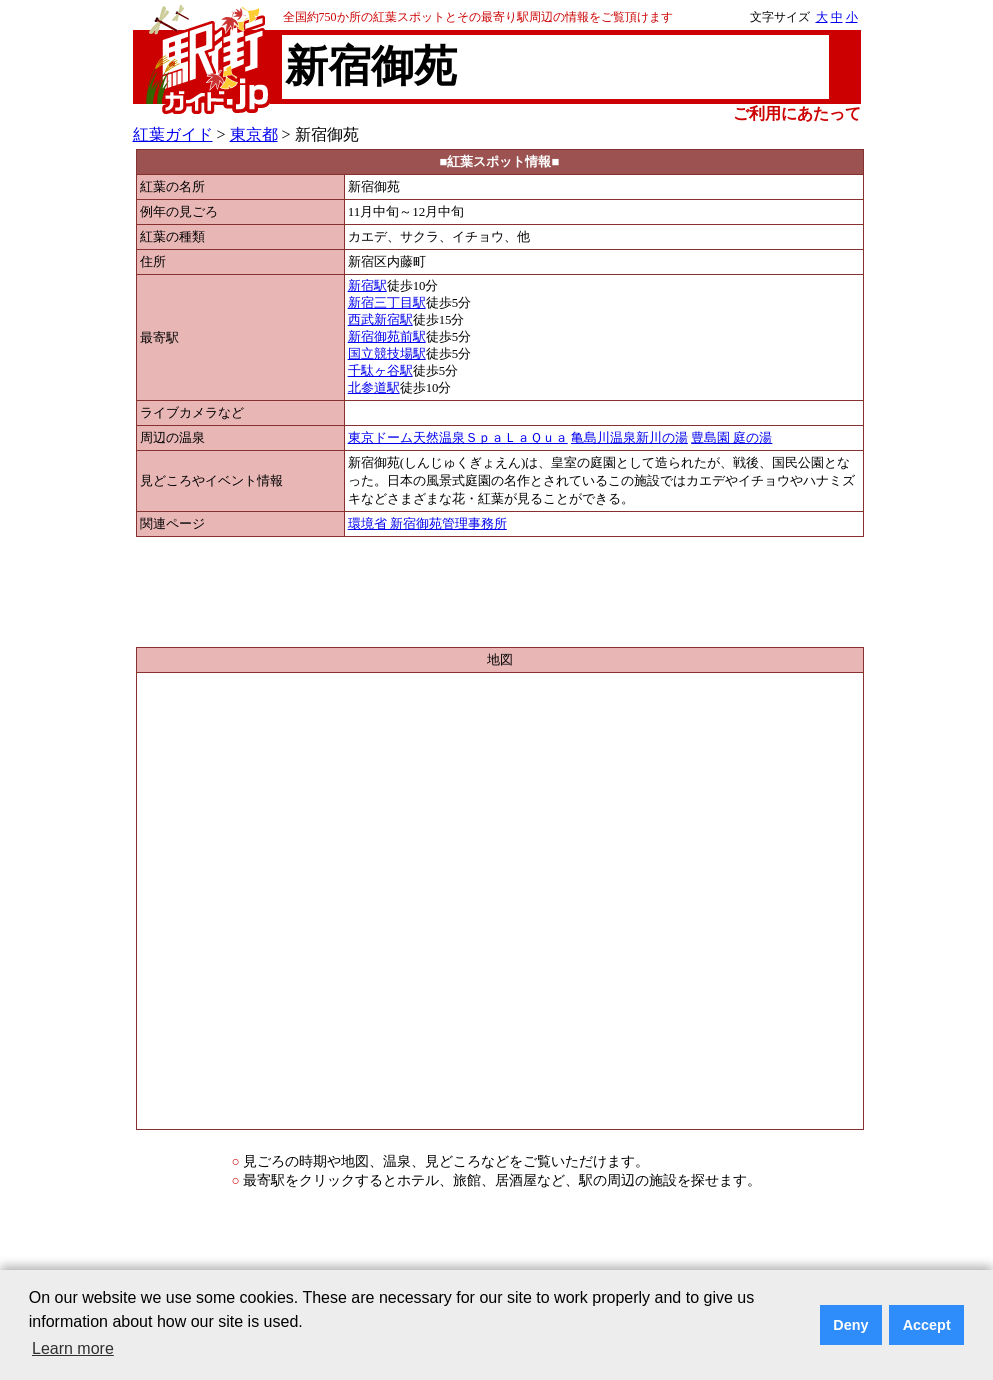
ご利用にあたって (797, 113)
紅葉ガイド (173, 134)
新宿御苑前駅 (387, 337)
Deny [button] (850, 1325)
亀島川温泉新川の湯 (629, 438)
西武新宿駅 (380, 320)
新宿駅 (367, 286)
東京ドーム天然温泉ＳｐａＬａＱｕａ (458, 438)
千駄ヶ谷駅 (380, 371)
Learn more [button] (73, 1348)
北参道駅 (374, 388)
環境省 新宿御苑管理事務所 (427, 524)
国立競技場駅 (387, 354)
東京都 (254, 134)
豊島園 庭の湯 (731, 438)
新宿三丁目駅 (387, 303)
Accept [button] (927, 1325)
